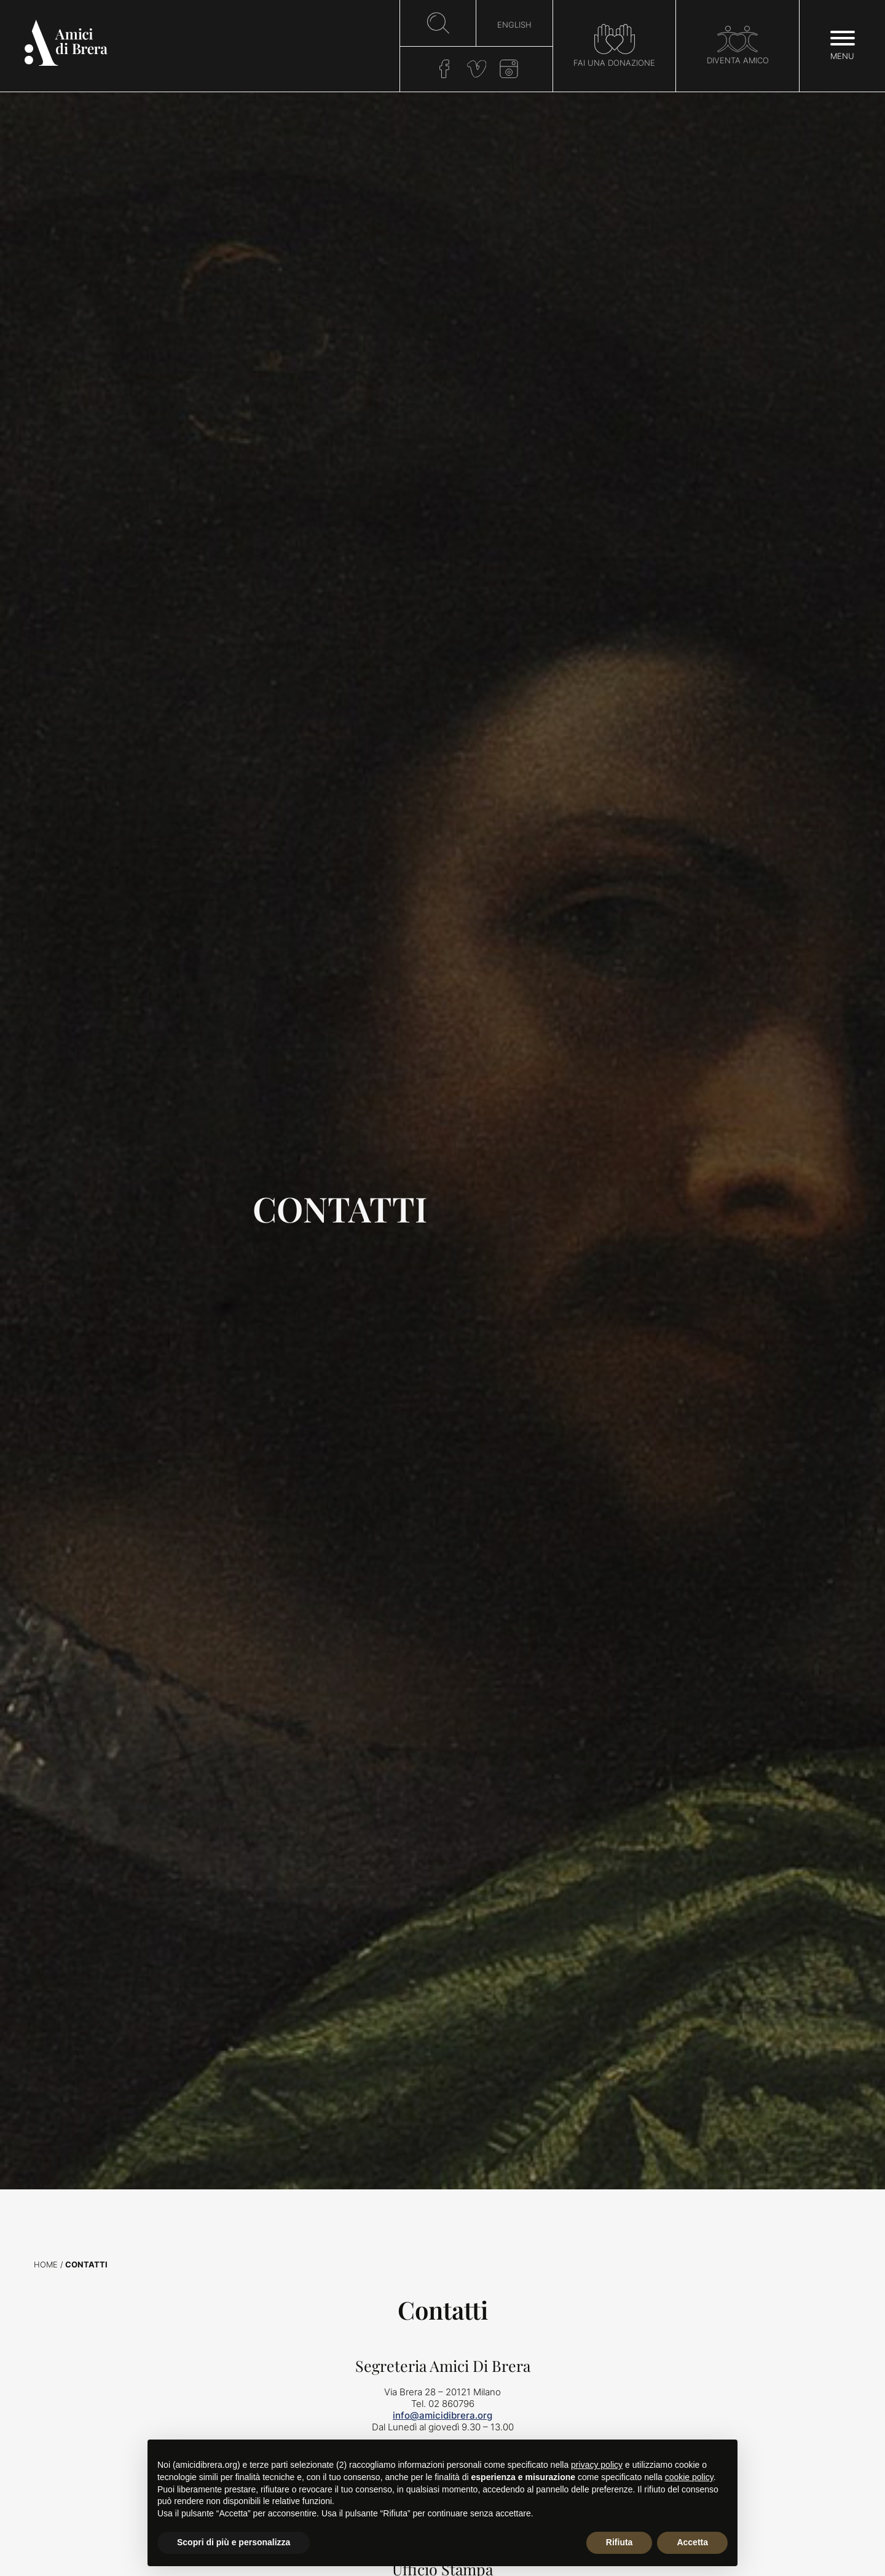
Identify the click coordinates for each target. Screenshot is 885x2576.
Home (46, 2264)
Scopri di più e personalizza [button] (233, 2542)
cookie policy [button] (689, 2477)
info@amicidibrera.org (442, 2415)
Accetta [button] (692, 2542)
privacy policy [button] (597, 2465)
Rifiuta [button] (619, 2542)
